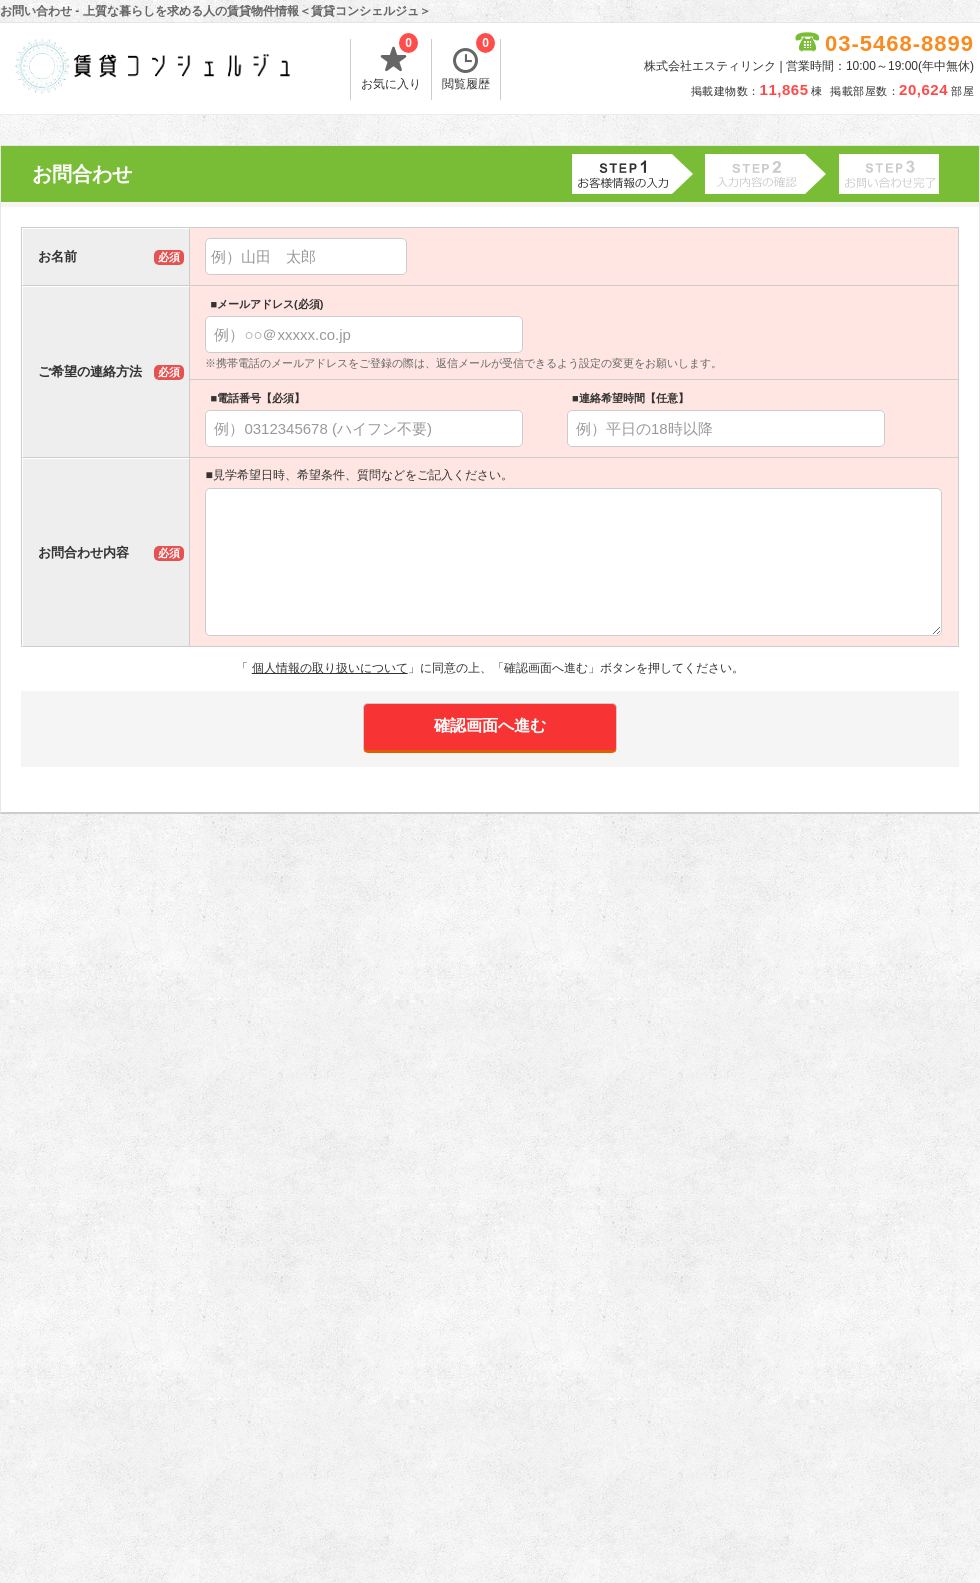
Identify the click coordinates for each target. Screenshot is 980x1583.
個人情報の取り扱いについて (330, 668)
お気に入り (391, 65)
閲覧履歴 (468, 65)
